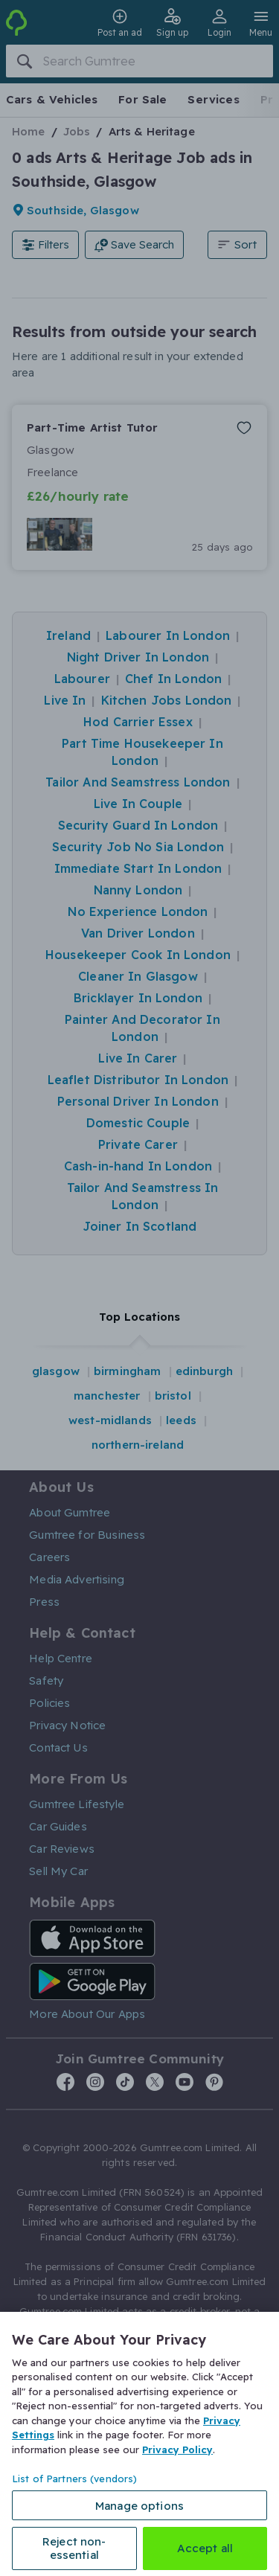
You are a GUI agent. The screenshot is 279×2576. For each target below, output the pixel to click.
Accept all (205, 2548)
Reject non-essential (74, 2548)
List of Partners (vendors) (74, 2479)
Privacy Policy (177, 2449)
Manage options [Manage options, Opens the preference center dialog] (139, 2506)
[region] (139, 2444)
